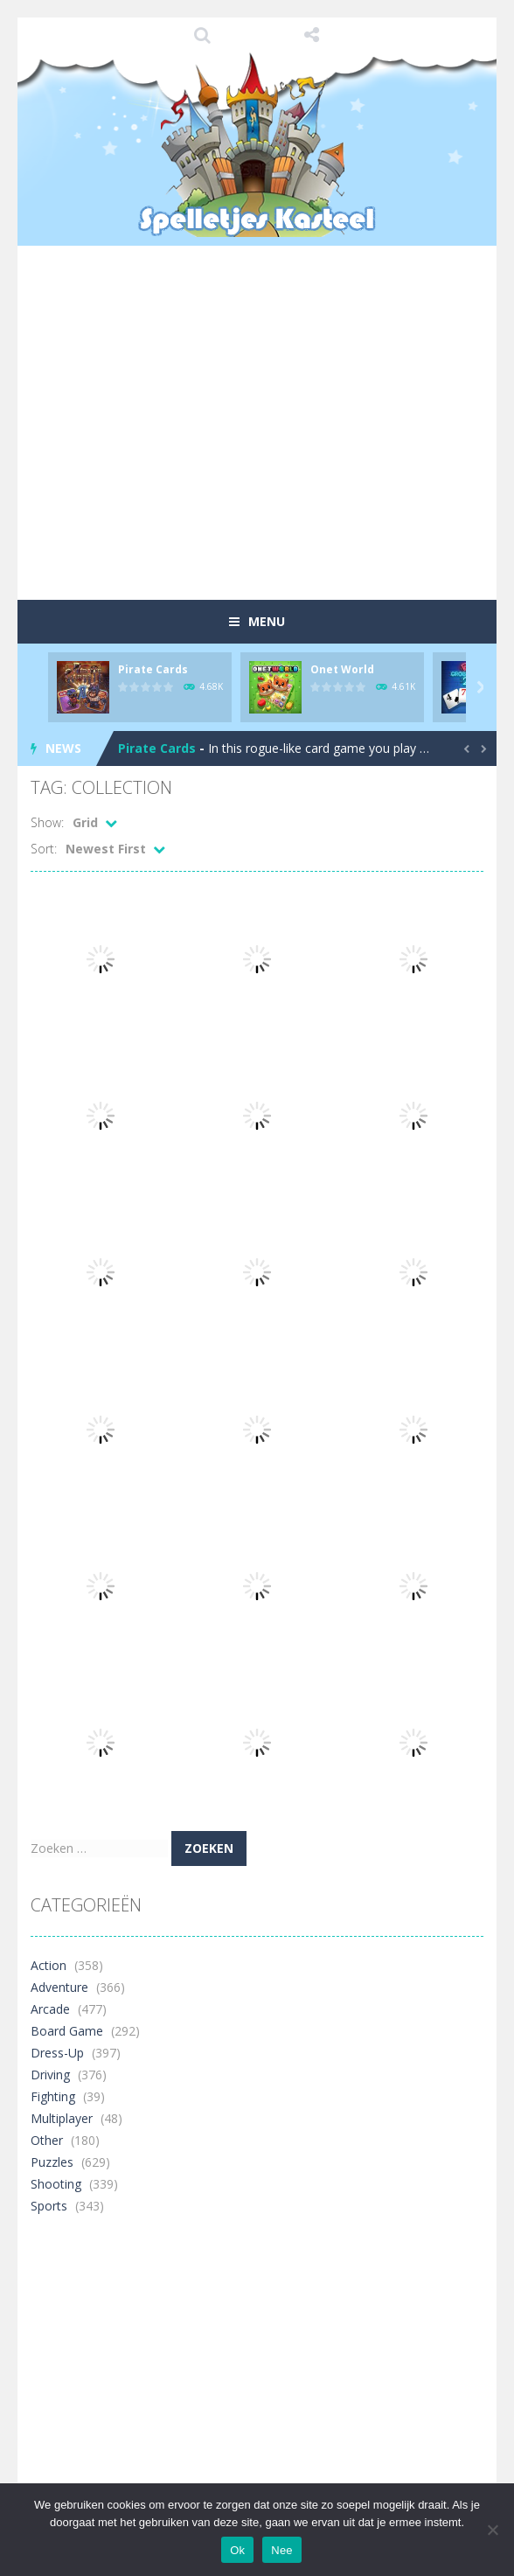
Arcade (50, 2009)
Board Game (67, 2031)
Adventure (59, 1987)
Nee (282, 2550)
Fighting (53, 2096)
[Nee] (492, 2529)
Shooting (56, 2184)
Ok (237, 2550)
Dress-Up (57, 2052)
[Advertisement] (272, 453)
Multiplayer (62, 2118)
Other (47, 2140)
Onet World (342, 669)
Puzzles (52, 2162)
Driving (50, 2074)
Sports (49, 2205)
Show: (47, 822)
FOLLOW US (311, 34)
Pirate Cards (153, 669)
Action (48, 1965)
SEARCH (203, 34)
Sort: (44, 848)
